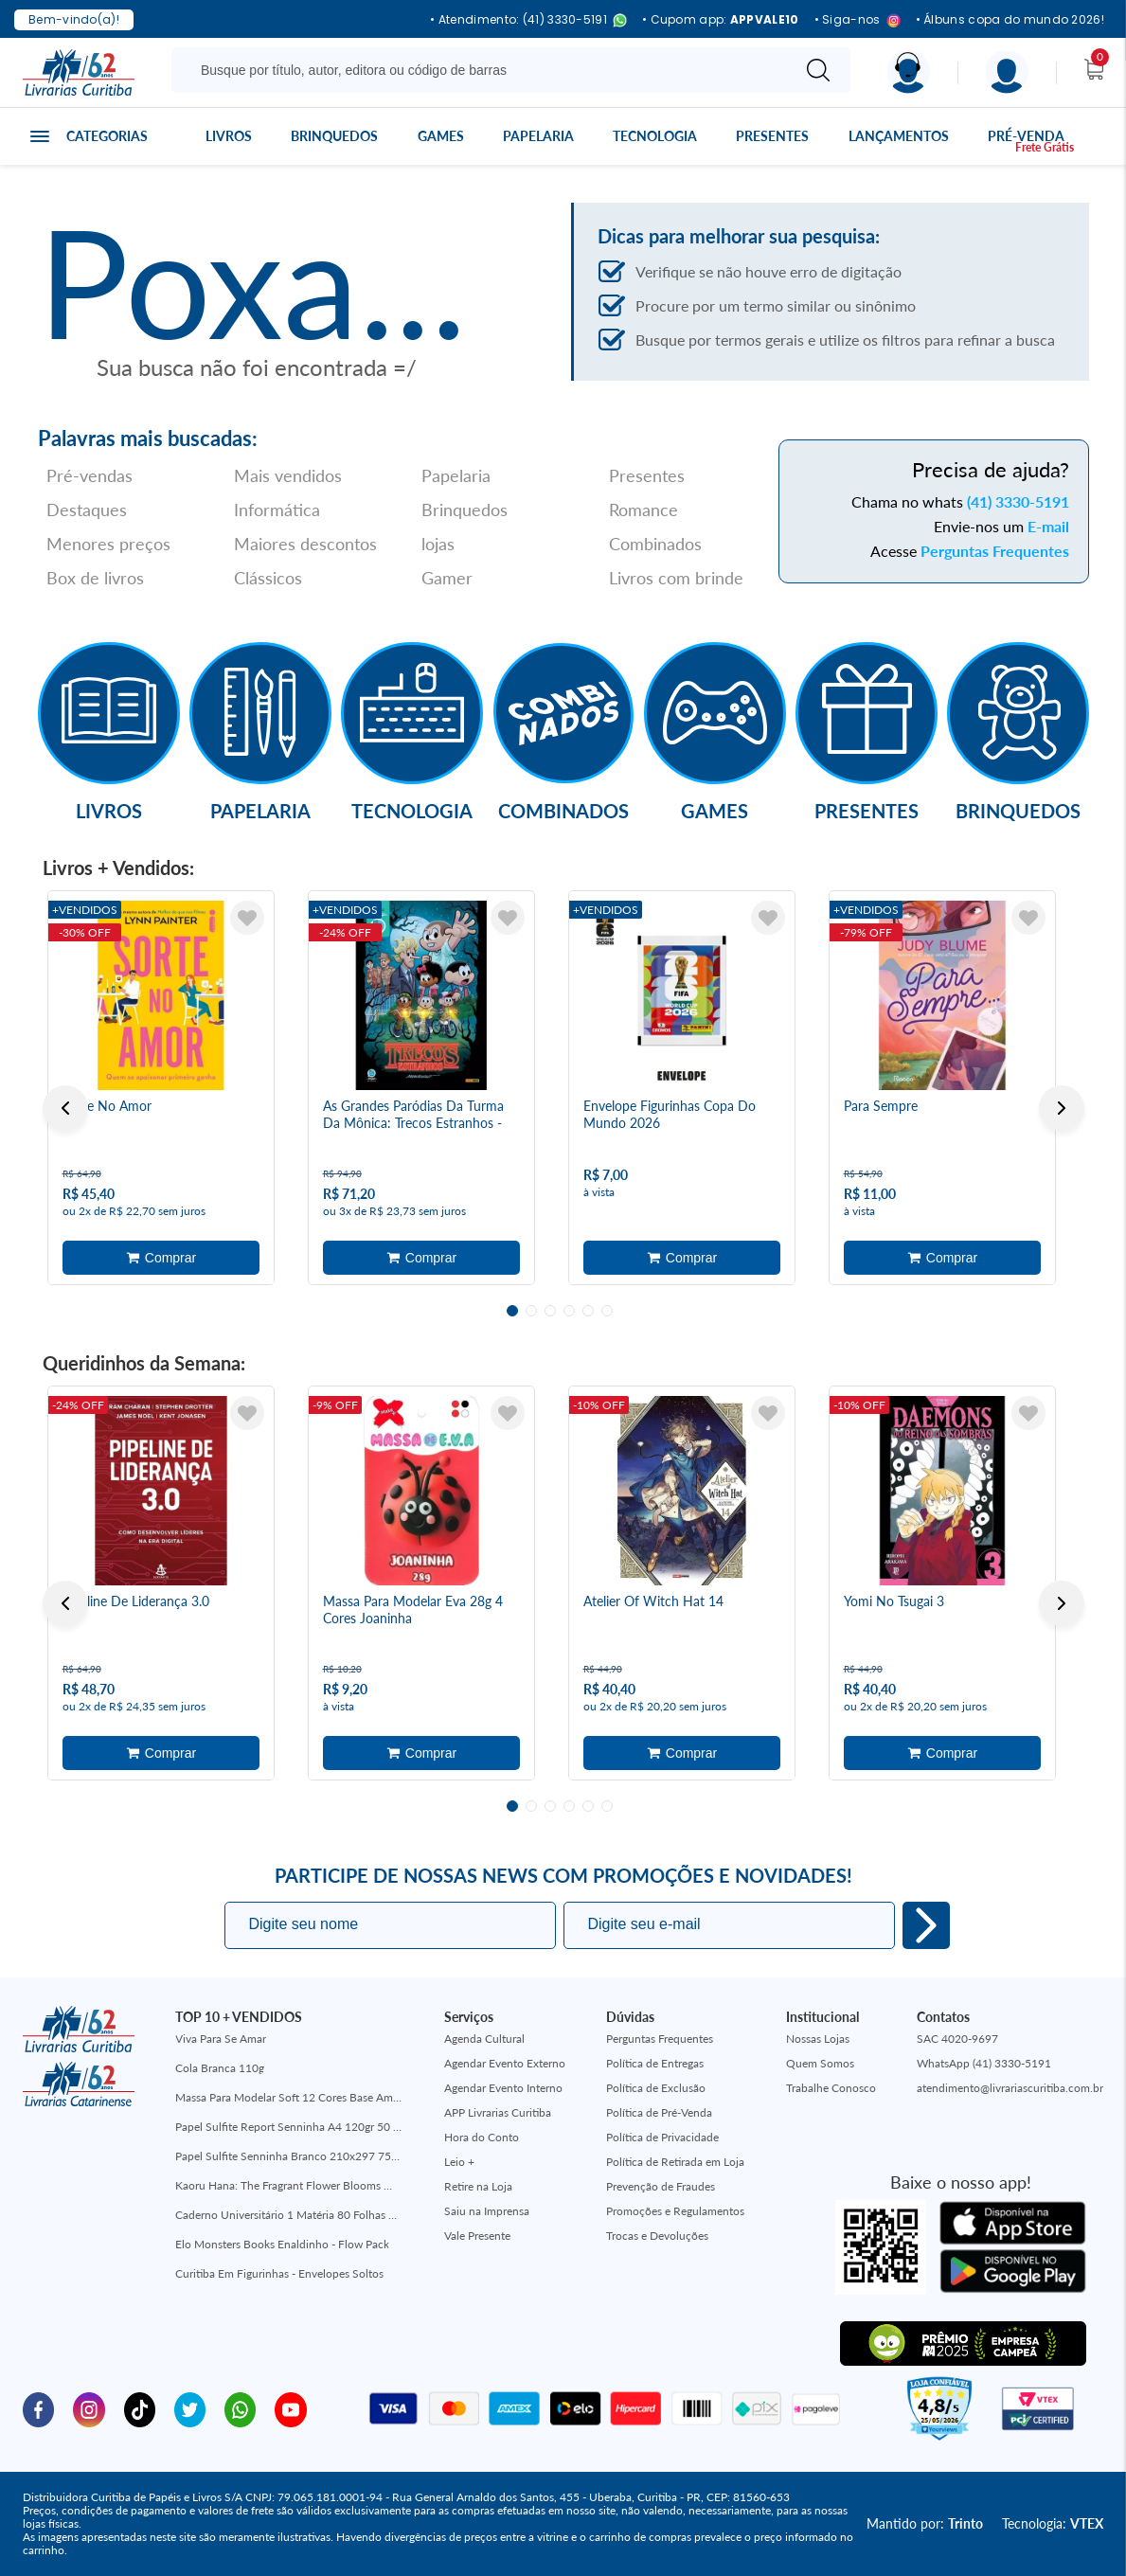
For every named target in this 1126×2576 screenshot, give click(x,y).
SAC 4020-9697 (957, 2038)
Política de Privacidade (662, 2137)
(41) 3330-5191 (1018, 501)
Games (441, 136)
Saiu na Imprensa (486, 2211)
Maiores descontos (305, 543)
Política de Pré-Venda (659, 2112)
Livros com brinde (676, 577)
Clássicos (268, 577)
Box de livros (95, 577)
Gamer (447, 577)
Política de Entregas (655, 2063)
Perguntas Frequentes (994, 551)
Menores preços (108, 543)
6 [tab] (607, 1310)
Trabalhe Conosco (831, 2088)
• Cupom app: (720, 20)
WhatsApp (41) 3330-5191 (984, 2063)
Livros (229, 136)
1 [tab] (512, 1310)
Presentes (772, 136)
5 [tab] (588, 1310)
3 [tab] (550, 1310)
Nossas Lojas (817, 2038)
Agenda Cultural (484, 2038)
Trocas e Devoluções (657, 2235)
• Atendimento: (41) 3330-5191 (528, 20)
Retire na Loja (478, 2186)
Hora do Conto (481, 2137)
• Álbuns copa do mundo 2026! (1010, 20)
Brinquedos (334, 136)
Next (1061, 1108)
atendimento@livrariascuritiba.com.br (1010, 2088)
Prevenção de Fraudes (660, 2186)
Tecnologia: (1052, 2523)
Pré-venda (1026, 136)
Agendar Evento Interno (503, 2088)
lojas (438, 543)
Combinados (655, 543)
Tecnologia (655, 136)
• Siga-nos (857, 20)
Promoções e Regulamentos (675, 2211)
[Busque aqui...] (484, 70)
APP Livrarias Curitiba (497, 2112)
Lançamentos (899, 136)
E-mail (1048, 526)
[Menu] (1007, 72)
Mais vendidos (288, 475)
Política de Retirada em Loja (675, 2162)
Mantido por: (925, 2523)
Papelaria (538, 136)
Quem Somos (820, 2063)
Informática (277, 509)
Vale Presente (477, 2235)
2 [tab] (531, 1310)
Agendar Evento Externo (504, 2063)
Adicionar (161, 1258)
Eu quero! (926, 1925)
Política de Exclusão (656, 2088)
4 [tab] (569, 1310)
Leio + (459, 2162)
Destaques (86, 509)
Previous (65, 1108)
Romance (643, 509)
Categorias (107, 136)
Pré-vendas (89, 475)
